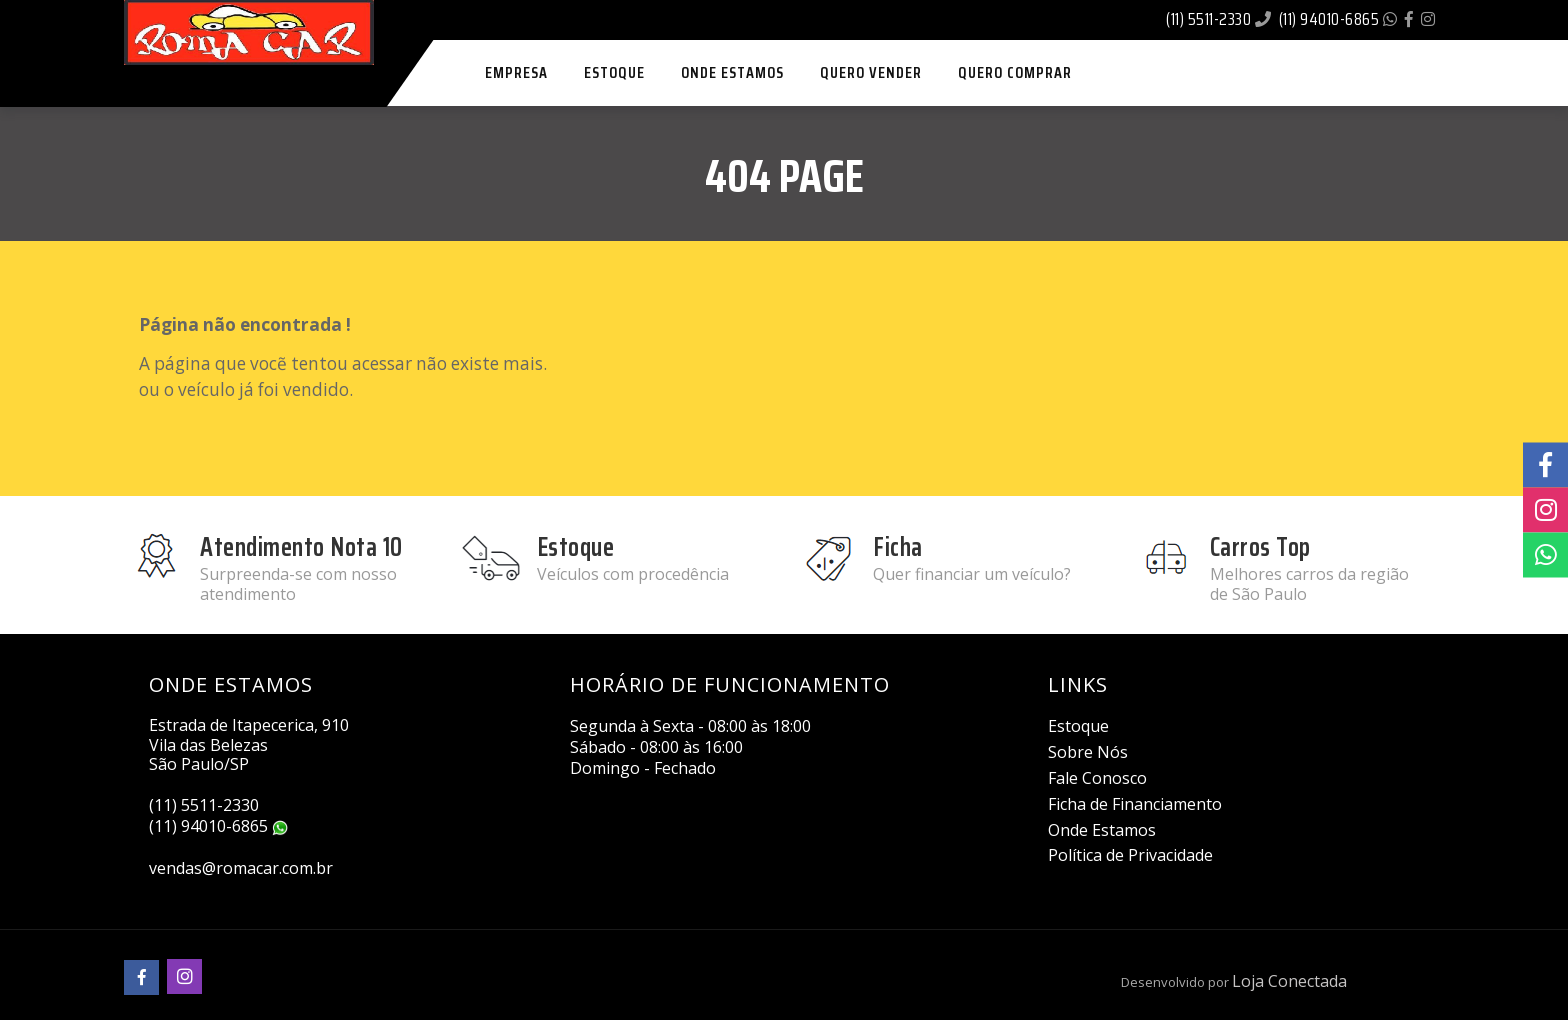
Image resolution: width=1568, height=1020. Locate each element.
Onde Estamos (1102, 830)
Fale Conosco (1097, 778)
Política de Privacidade (1130, 855)
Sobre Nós (1088, 752)
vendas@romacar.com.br (241, 868)
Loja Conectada (1289, 981)
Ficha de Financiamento (1135, 804)
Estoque (1078, 726)
